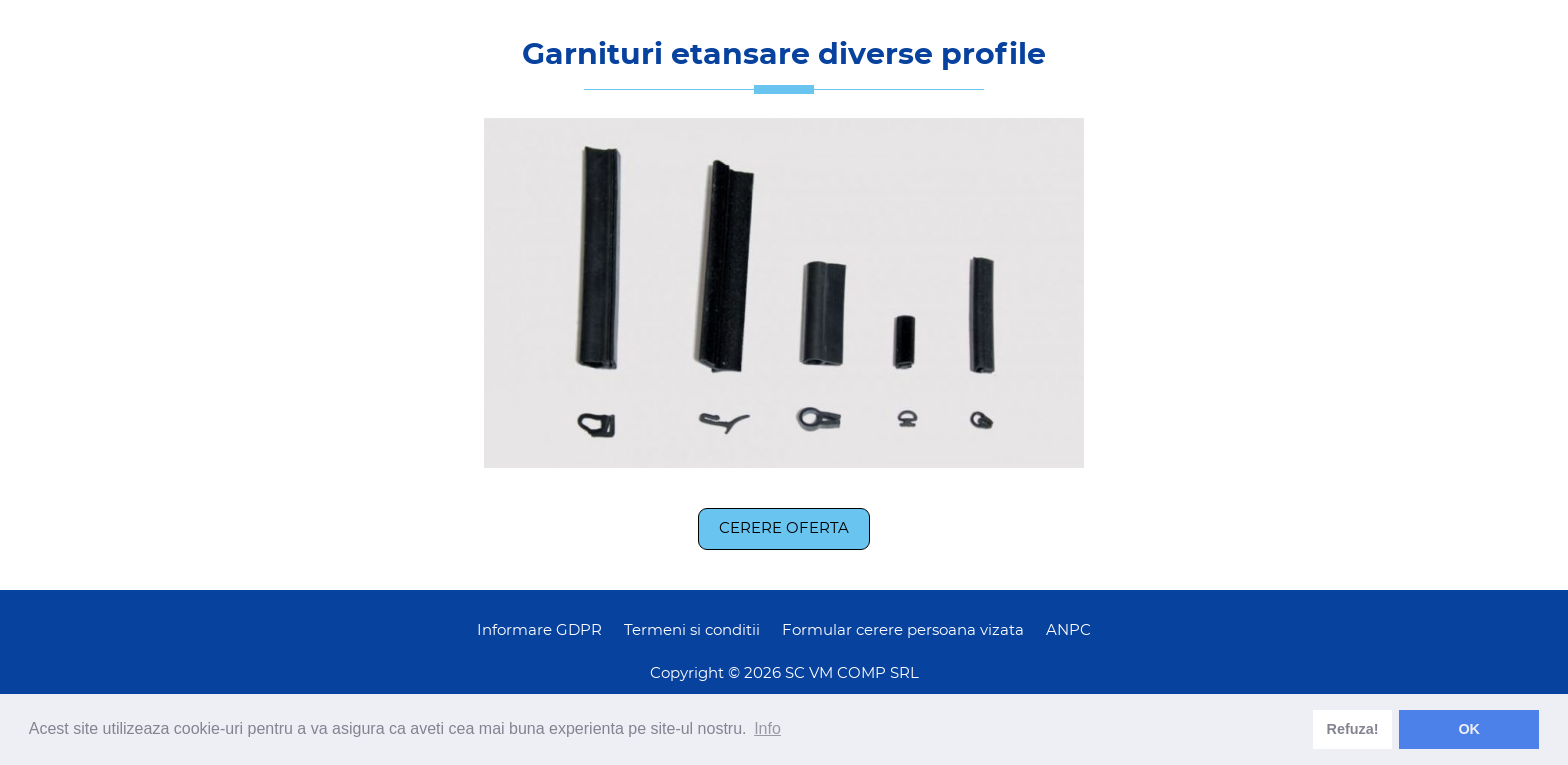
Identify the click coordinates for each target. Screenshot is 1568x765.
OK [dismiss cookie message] (1469, 729)
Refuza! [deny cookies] (1353, 729)
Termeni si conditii (692, 630)
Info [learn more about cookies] (767, 728)
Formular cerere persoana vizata (903, 630)
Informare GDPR (539, 630)
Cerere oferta (784, 528)
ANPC (1068, 630)
